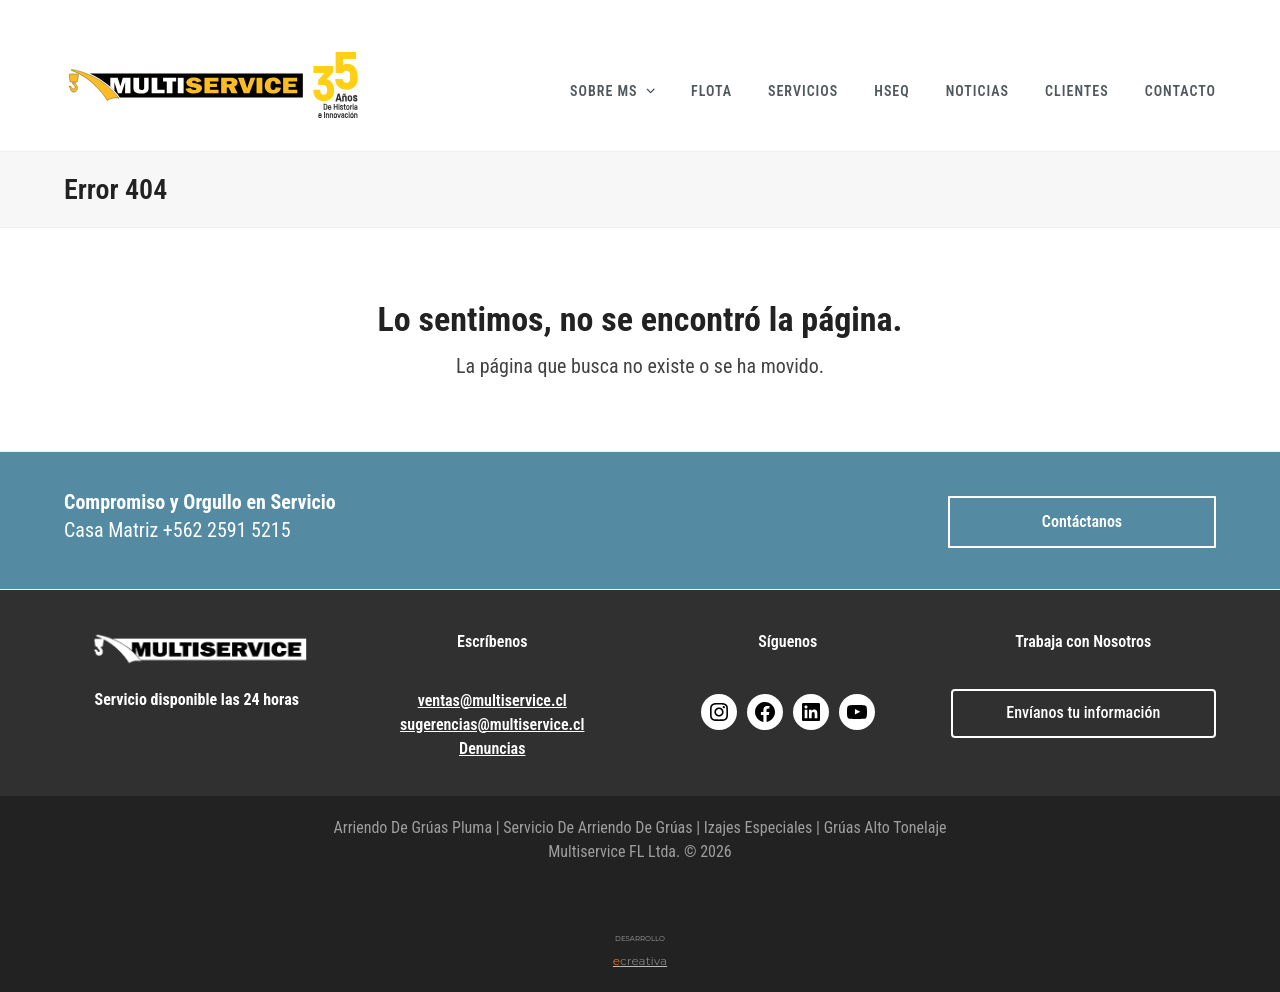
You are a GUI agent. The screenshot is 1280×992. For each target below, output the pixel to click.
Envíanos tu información (1083, 712)
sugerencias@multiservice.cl (492, 724)
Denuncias (492, 748)
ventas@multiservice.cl (492, 700)
